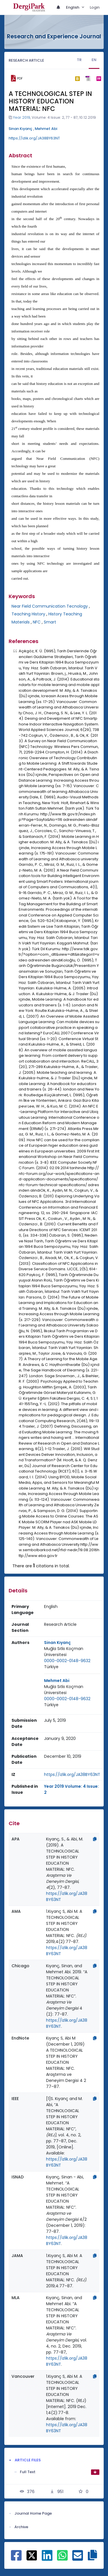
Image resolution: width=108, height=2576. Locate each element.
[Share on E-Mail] (77, 2558)
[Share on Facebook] (16, 2558)
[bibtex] (77, 78)
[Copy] (94, 1839)
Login (95, 7)
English (73, 7)
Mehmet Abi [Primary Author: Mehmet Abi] (56, 1680)
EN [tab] (94, 60)
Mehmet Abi (46, 128)
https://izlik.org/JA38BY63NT (34, 138)
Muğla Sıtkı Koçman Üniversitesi (63, 1652)
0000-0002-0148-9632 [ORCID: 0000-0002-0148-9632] (67, 1661)
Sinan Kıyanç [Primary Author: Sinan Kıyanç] (57, 1642)
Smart (50, 622)
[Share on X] (31, 2555)
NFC (37, 622)
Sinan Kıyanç (20, 128)
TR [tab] (79, 60)
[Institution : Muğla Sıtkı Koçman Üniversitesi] (72, 1652)
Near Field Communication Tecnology (50, 606)
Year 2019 (21, 117)
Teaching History (28, 614)
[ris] (88, 78)
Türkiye (51, 1667)
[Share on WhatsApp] (62, 2558)
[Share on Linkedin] (47, 2558)
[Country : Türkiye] (51, 1667)
